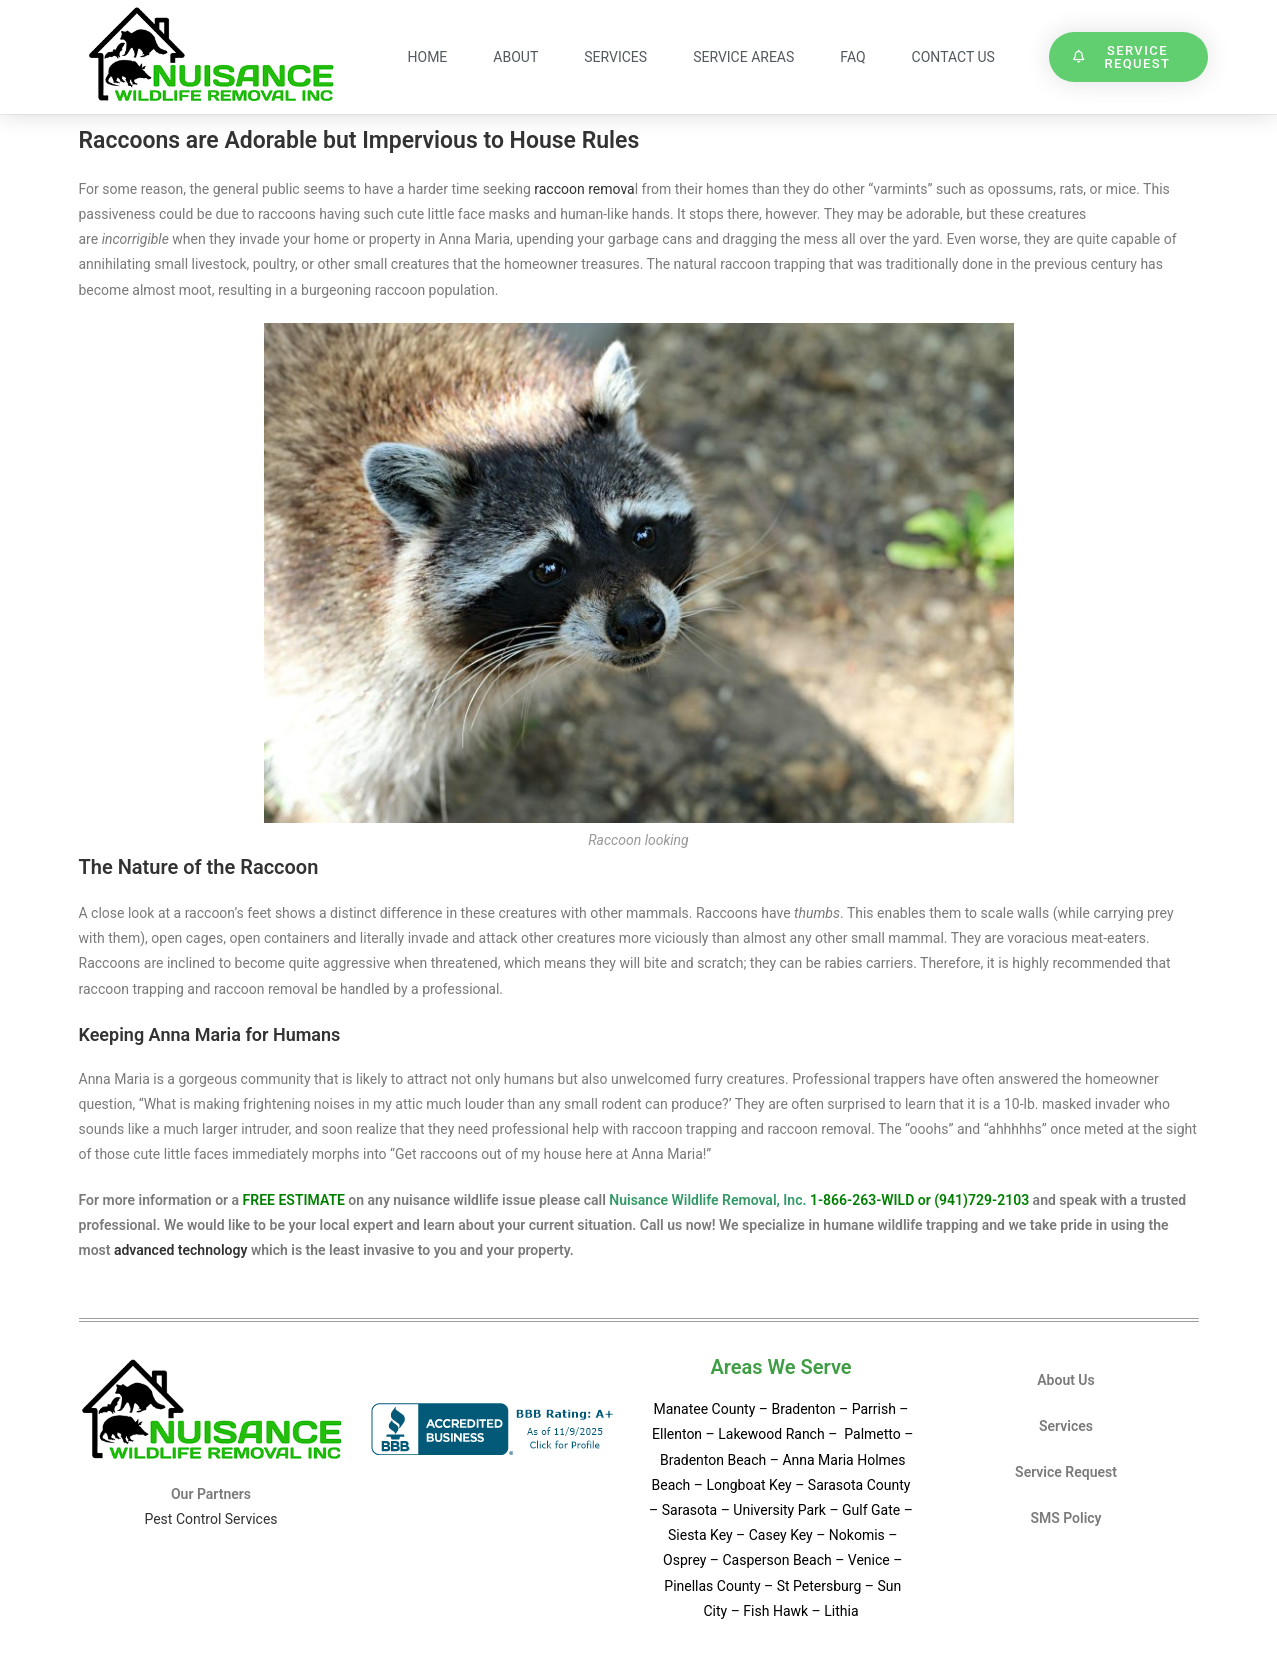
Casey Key (781, 1535)
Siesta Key (702, 1535)
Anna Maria (817, 1460)
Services (615, 57)
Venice (869, 1560)
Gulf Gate (871, 1510)
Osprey (684, 1560)
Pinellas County (712, 1586)
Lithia (841, 1611)
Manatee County (705, 1409)
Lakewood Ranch (771, 1434)
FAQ (852, 57)
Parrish (874, 1409)
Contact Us (953, 57)
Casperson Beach (776, 1560)
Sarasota (689, 1510)
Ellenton (677, 1434)
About (515, 57)
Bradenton (803, 1409)
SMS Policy (1065, 1518)
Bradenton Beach (713, 1460)
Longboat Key (748, 1485)
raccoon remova (584, 189)
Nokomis (857, 1535)
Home (428, 57)
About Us (1066, 1380)
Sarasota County (859, 1485)
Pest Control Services (210, 1519)
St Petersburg (821, 1586)
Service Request (1066, 1472)
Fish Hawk (775, 1611)
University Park (779, 1510)
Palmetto (871, 1434)
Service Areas (743, 57)
